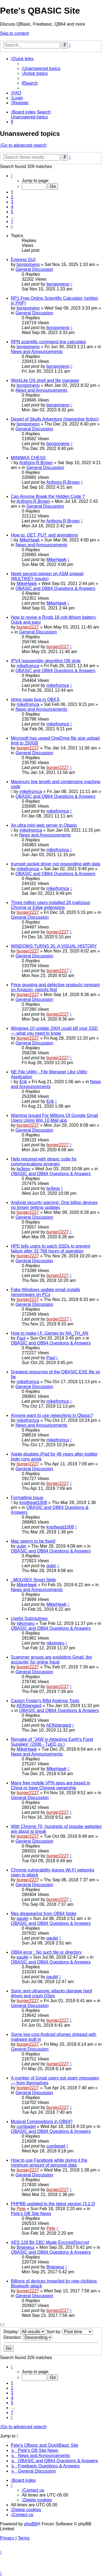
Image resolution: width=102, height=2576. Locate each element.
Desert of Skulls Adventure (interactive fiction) (55, 419)
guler (21, 1546)
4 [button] (12, 206)
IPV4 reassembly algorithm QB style (46, 660)
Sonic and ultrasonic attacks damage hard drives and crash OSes (51, 1993)
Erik (23, 1081)
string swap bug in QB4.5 (35, 699)
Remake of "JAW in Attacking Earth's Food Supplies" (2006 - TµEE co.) (52, 1742)
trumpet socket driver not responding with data (55, 864)
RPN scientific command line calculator (48, 341)
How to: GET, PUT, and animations (44, 535)
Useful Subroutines (29, 1618)
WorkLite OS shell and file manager (45, 380)
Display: (24, 2331)
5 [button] (12, 211)
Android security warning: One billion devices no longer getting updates (54, 1205)
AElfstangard (28, 1705)
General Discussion (34, 269)
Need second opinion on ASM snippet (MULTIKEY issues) (47, 576)
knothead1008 (33, 1502)
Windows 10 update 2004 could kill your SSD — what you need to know (54, 1031)
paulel (22, 1918)
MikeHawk (30, 540)
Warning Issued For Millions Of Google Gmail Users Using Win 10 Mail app (54, 1118)
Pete (21, 2208)
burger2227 (28, 627)
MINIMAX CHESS (28, 457)
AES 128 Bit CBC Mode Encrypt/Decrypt (50, 2242)
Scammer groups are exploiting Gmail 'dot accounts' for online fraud (51, 1659)
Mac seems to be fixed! (33, 1541)
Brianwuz (26, 2247)
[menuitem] (41, 68)
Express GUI (23, 259)
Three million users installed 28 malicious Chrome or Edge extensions (50, 905)
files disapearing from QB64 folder (44, 1913)
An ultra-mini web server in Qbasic (44, 825)
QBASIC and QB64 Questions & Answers (55, 588)
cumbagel (26, 2126)
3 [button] (12, 202)
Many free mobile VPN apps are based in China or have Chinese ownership (50, 1785)
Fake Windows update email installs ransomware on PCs (45, 1292)
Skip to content (14, 33)
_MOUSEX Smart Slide (33, 1580)
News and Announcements (37, 351)
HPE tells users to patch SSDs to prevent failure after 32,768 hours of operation (50, 1248)
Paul (21, 1338)
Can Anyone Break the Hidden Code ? (48, 496)
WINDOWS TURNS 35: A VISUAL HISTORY (54, 946)
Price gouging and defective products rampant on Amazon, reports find (55, 987)
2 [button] (12, 197)
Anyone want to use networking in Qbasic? (52, 1415)
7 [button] (12, 221)
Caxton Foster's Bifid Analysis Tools (45, 1700)
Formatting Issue (27, 1497)
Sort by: (70, 2331)
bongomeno (28, 264)
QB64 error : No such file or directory (46, 1952)
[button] (12, 175)
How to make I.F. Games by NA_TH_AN (49, 1333)
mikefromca (28, 665)
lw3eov (23, 1168)
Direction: (28, 2337)
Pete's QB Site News (31, 2213)
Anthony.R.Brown (36, 462)
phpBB (30, 2524)
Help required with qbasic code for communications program (44, 1161)
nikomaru (26, 1623)
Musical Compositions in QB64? (42, 2121)
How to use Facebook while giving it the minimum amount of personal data (49, 2162)
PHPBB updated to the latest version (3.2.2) (53, 2203)
